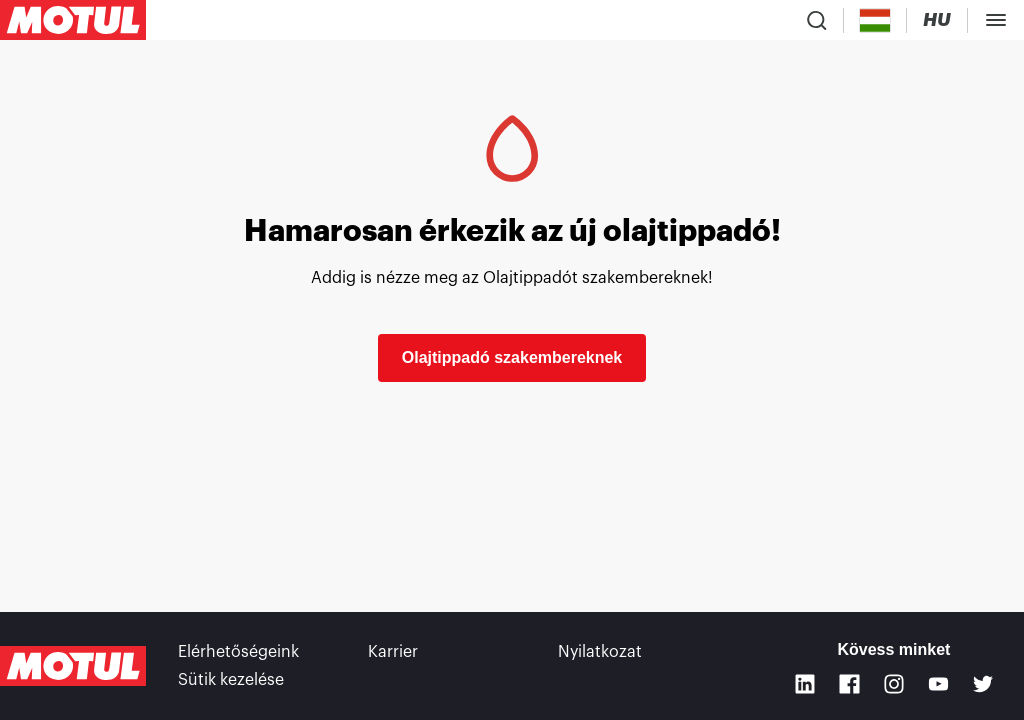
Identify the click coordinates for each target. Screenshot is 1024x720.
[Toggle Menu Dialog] (996, 20)
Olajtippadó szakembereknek (512, 357)
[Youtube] (938, 684)
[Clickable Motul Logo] (73, 20)
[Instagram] (894, 684)
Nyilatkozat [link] (600, 652)
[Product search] (817, 20)
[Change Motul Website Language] (937, 20)
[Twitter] (983, 684)
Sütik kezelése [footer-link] (231, 680)
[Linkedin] (805, 684)
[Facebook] (849, 684)
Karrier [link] (393, 652)
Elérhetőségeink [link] (238, 652)
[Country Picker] (875, 20)
